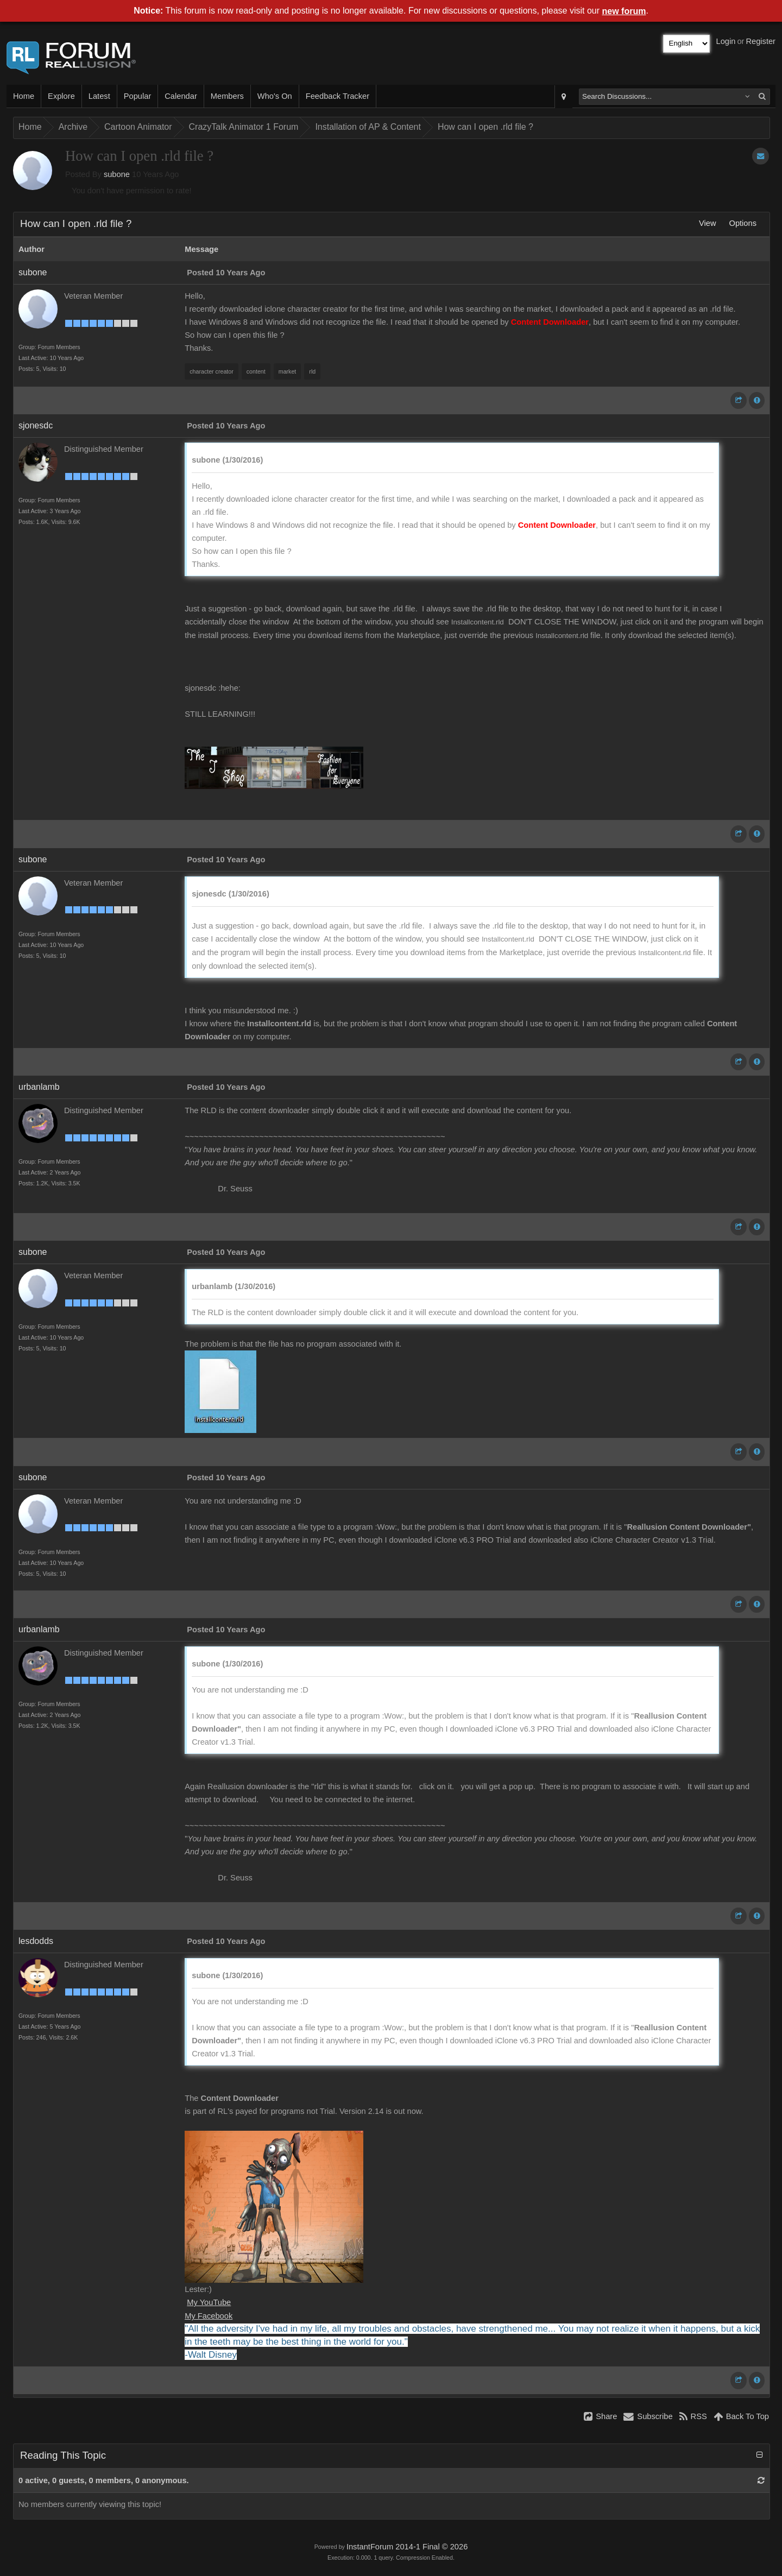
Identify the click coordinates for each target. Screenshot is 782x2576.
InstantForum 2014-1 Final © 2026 (407, 2546)
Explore (61, 96)
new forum (624, 11)
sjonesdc (35, 425)
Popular (137, 96)
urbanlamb (39, 1086)
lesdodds (35, 1941)
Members (227, 96)
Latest (99, 96)
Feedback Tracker (337, 96)
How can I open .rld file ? (485, 126)
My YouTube (209, 2302)
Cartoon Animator (138, 126)
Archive (73, 126)
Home (24, 96)
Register (760, 41)
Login (726, 41)
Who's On (275, 96)
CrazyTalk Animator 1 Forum (244, 126)
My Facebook (208, 2316)
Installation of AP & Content (368, 126)
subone (117, 174)
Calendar (180, 96)
